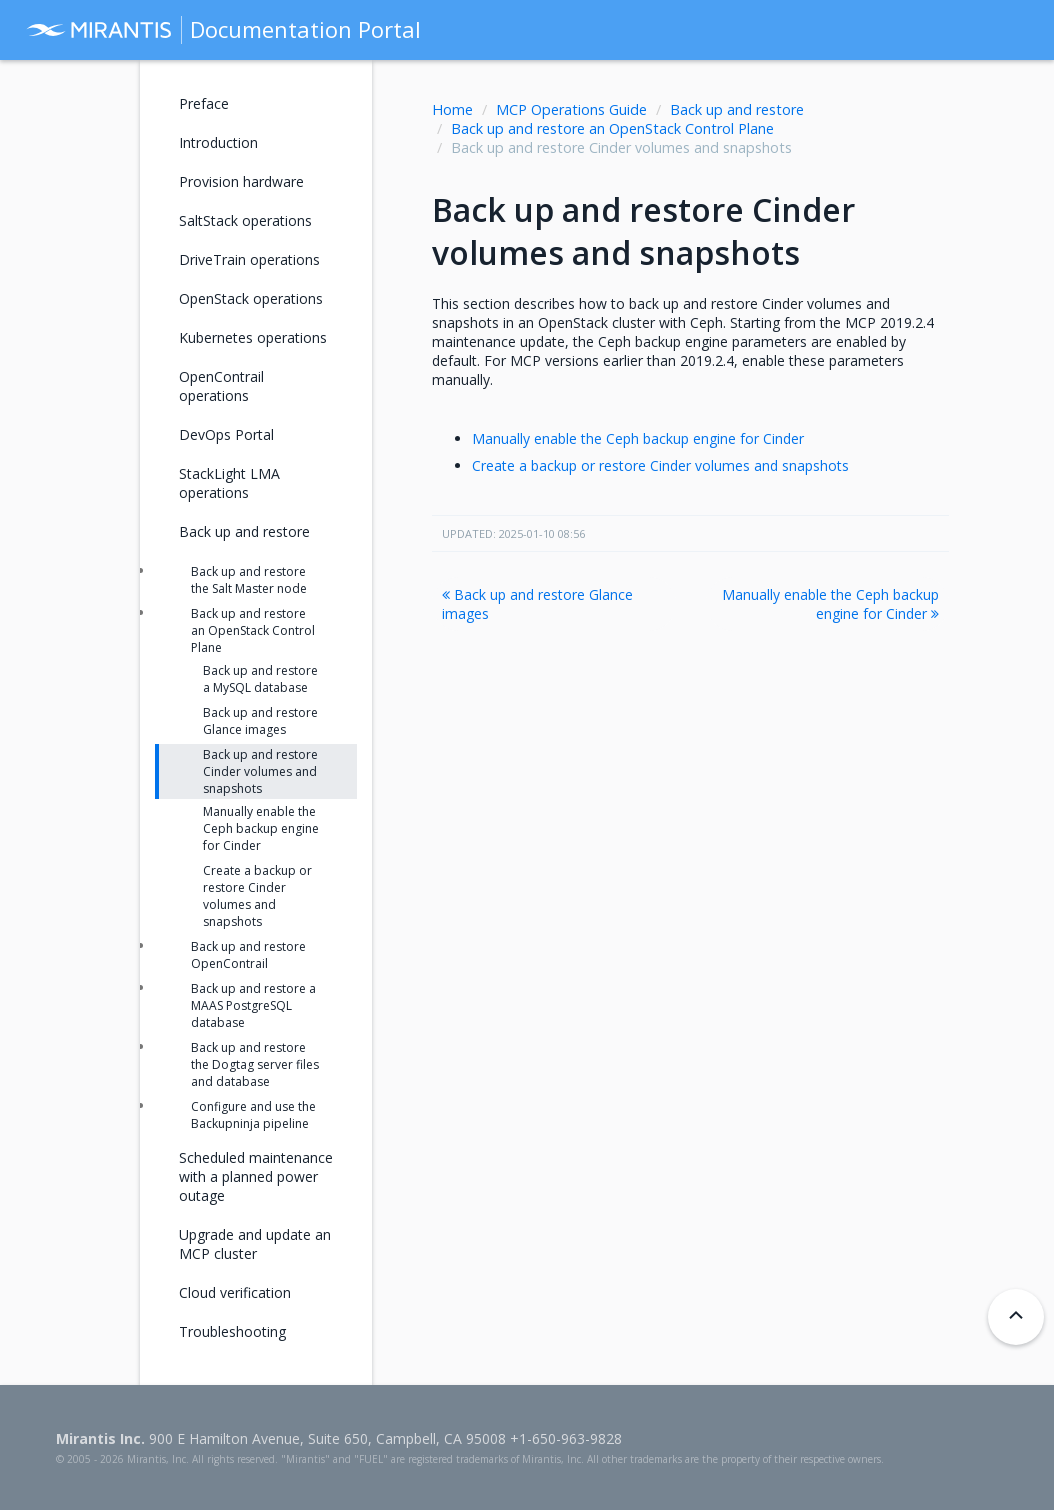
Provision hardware (241, 181)
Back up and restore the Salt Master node (249, 580)
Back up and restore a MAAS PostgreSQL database (253, 1005)
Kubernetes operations (253, 337)
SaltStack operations (245, 220)
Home (452, 109)
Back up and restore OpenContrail (248, 955)
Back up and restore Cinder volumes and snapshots (260, 771)
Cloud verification (235, 1292)
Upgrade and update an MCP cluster (255, 1244)
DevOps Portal (226, 434)
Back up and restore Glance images (537, 604)
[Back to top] (1016, 1317)
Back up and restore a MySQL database (260, 679)
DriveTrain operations (249, 259)
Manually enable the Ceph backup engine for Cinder (638, 438)
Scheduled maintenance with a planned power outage (256, 1176)
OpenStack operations (251, 298)
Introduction (218, 142)
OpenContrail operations (221, 386)
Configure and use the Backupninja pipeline (253, 1115)
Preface (204, 103)
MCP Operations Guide (571, 109)
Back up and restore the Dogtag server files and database (255, 1064)
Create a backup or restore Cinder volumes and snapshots (660, 465)
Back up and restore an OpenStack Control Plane (612, 128)
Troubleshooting (232, 1331)
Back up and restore (737, 109)
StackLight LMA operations (229, 483)
